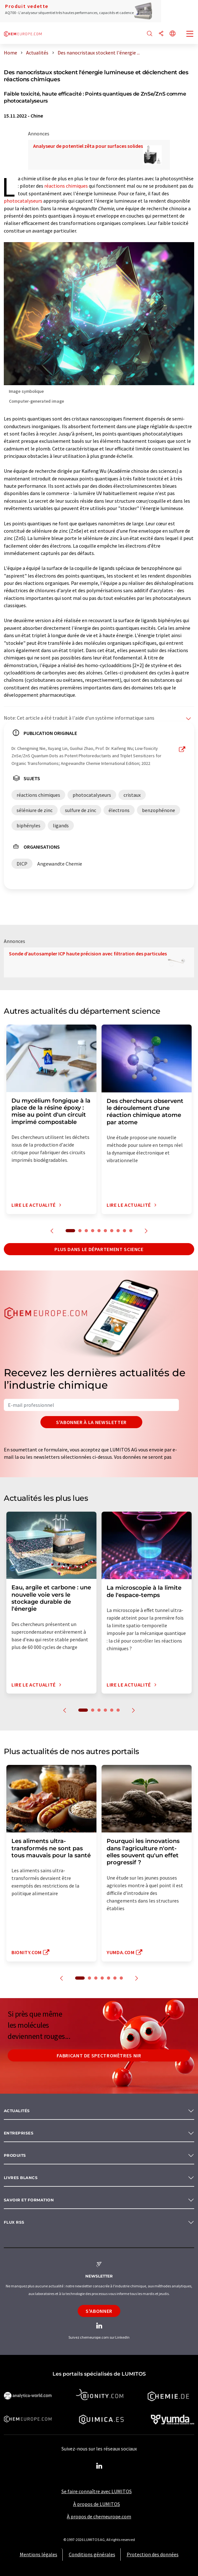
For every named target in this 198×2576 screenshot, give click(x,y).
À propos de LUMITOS (96, 2504)
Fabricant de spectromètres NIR (99, 2055)
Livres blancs (21, 2177)
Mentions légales (38, 2554)
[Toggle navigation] (190, 34)
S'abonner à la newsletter (91, 1422)
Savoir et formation (29, 2200)
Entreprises (18, 2133)
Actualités (17, 2110)
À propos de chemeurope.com (99, 2516)
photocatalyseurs (23, 201)
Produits (15, 2155)
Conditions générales (92, 2554)
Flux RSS (14, 2222)
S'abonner (99, 2311)
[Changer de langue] (172, 34)
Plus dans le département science (98, 1249)
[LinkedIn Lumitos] (99, 2466)
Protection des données (153, 2554)
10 (130, 1230)
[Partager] (161, 34)
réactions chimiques (66, 186)
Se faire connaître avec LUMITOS (96, 2491)
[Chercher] (149, 34)
